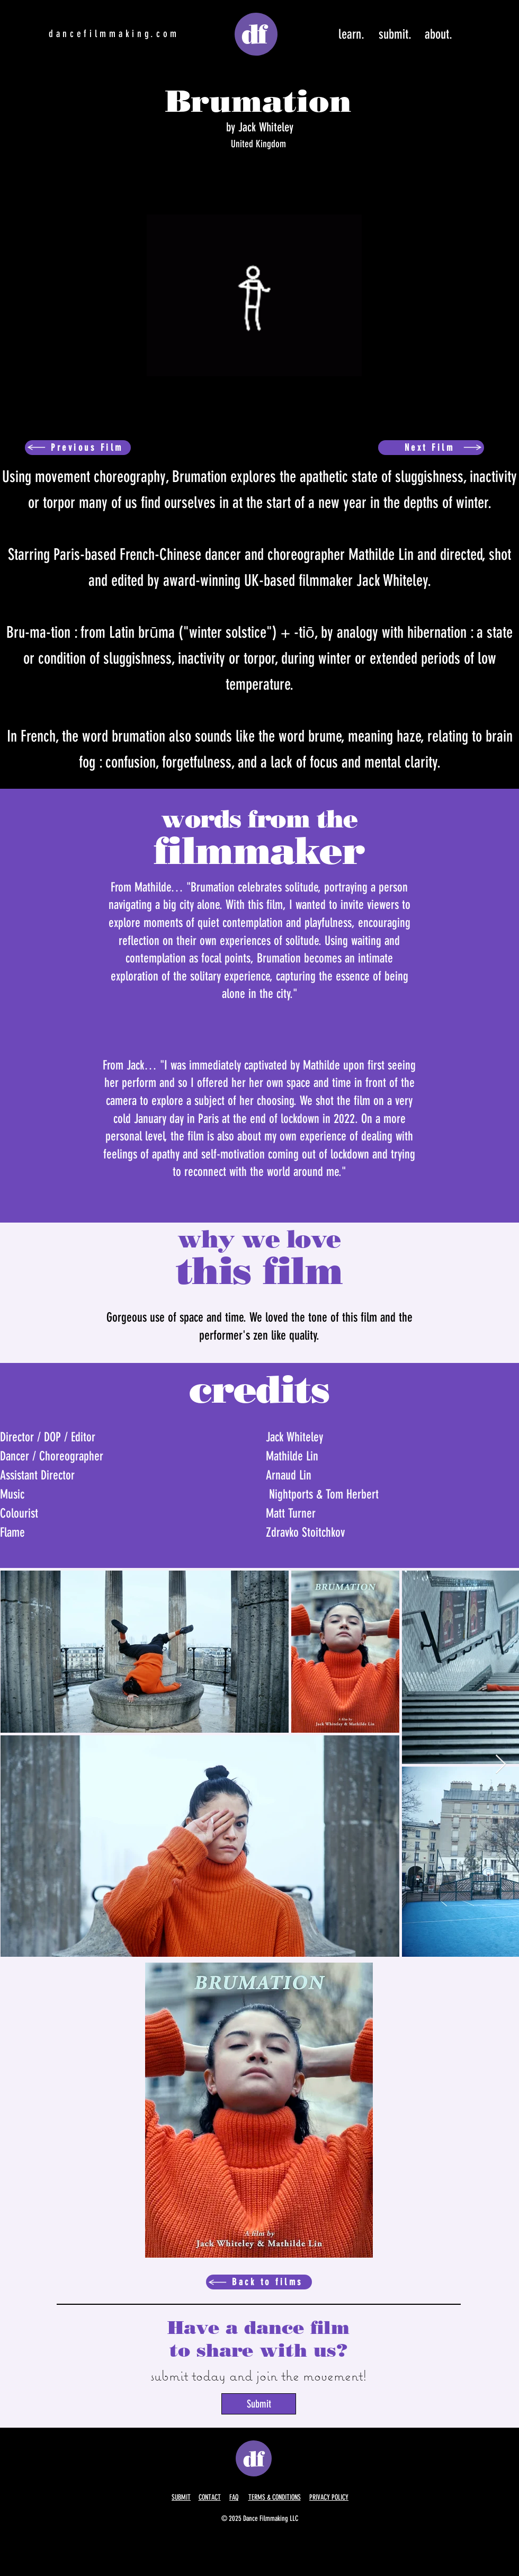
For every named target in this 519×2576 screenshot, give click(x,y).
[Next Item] (501, 1764)
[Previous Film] (78, 447)
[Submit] (258, 2403)
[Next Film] (431, 447)
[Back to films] (259, 2282)
